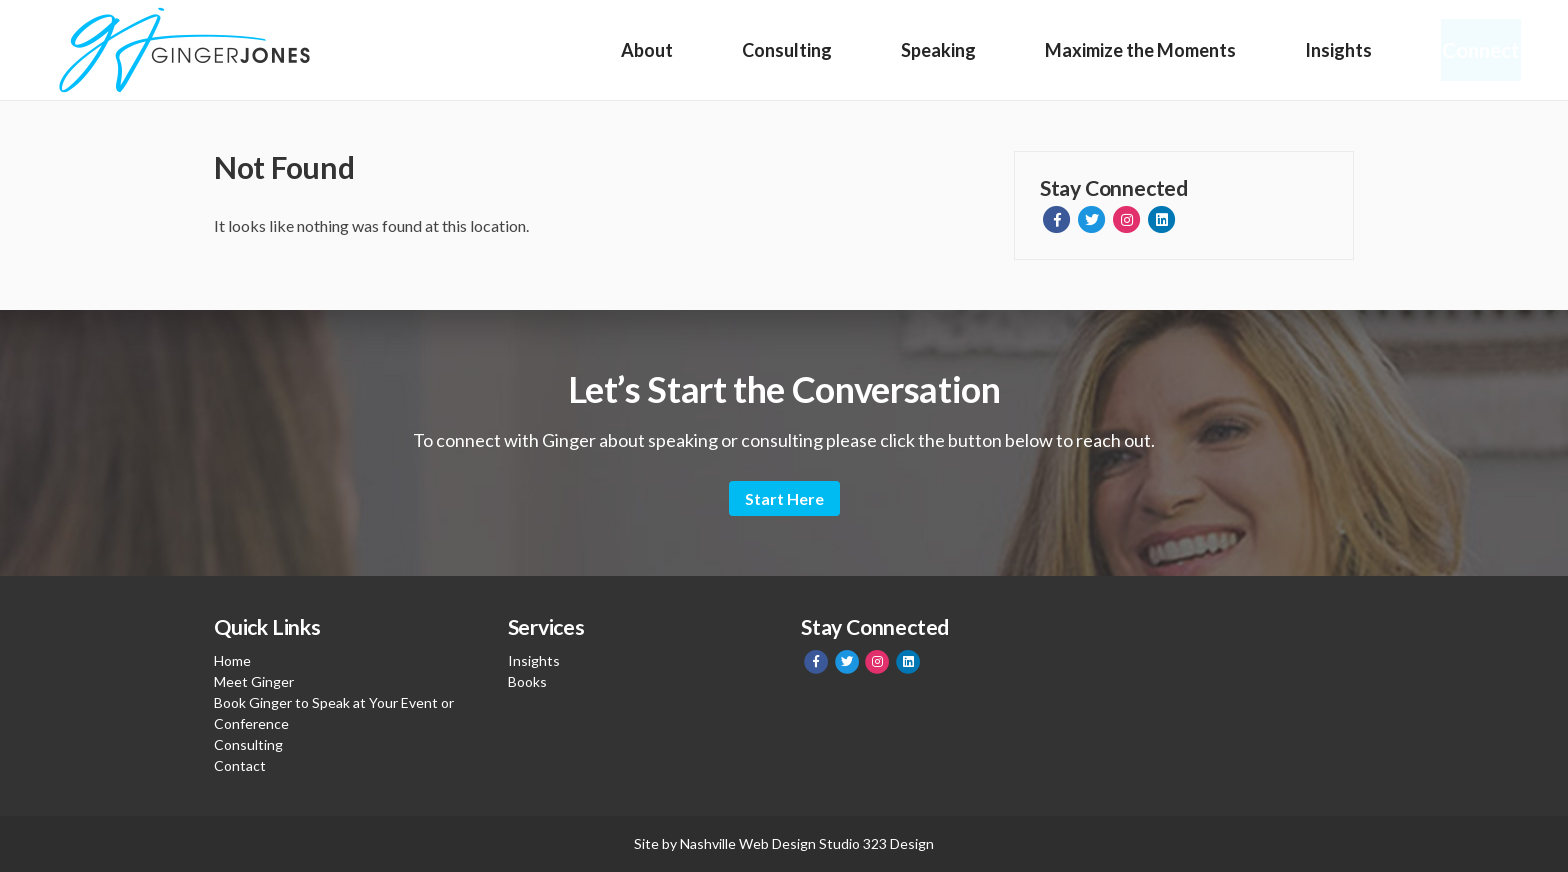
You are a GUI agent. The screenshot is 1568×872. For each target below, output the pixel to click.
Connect (1478, 50)
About (647, 50)
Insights (1333, 50)
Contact (240, 765)
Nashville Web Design (748, 843)
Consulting (786, 50)
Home (232, 660)
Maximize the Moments (1136, 50)
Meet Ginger (254, 681)
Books (527, 681)
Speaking (936, 50)
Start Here (784, 498)
